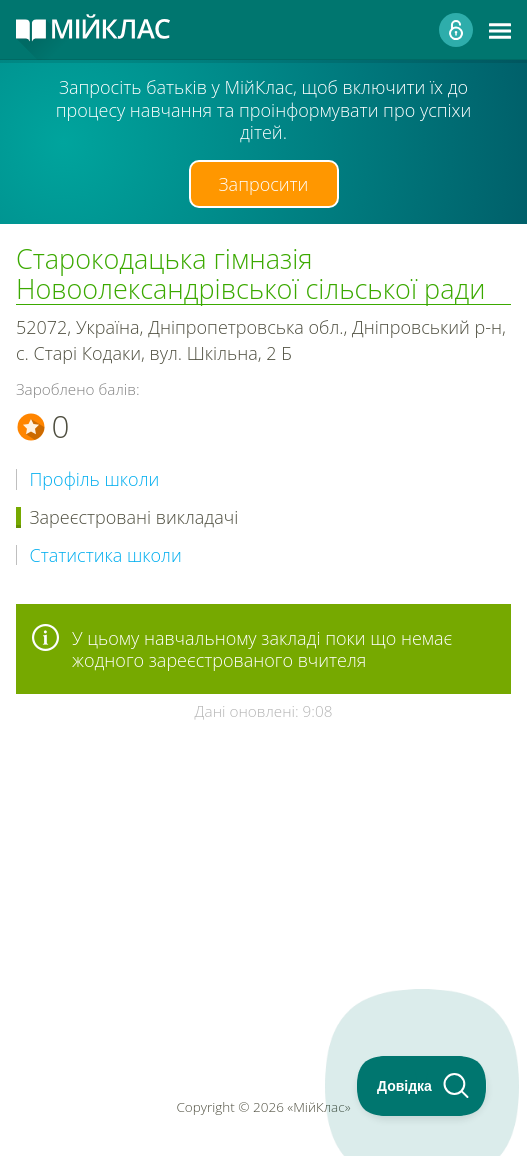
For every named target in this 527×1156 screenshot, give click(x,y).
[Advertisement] (263, 851)
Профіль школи (95, 479)
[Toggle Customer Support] (422, 1086)
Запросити (264, 184)
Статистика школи (106, 555)
